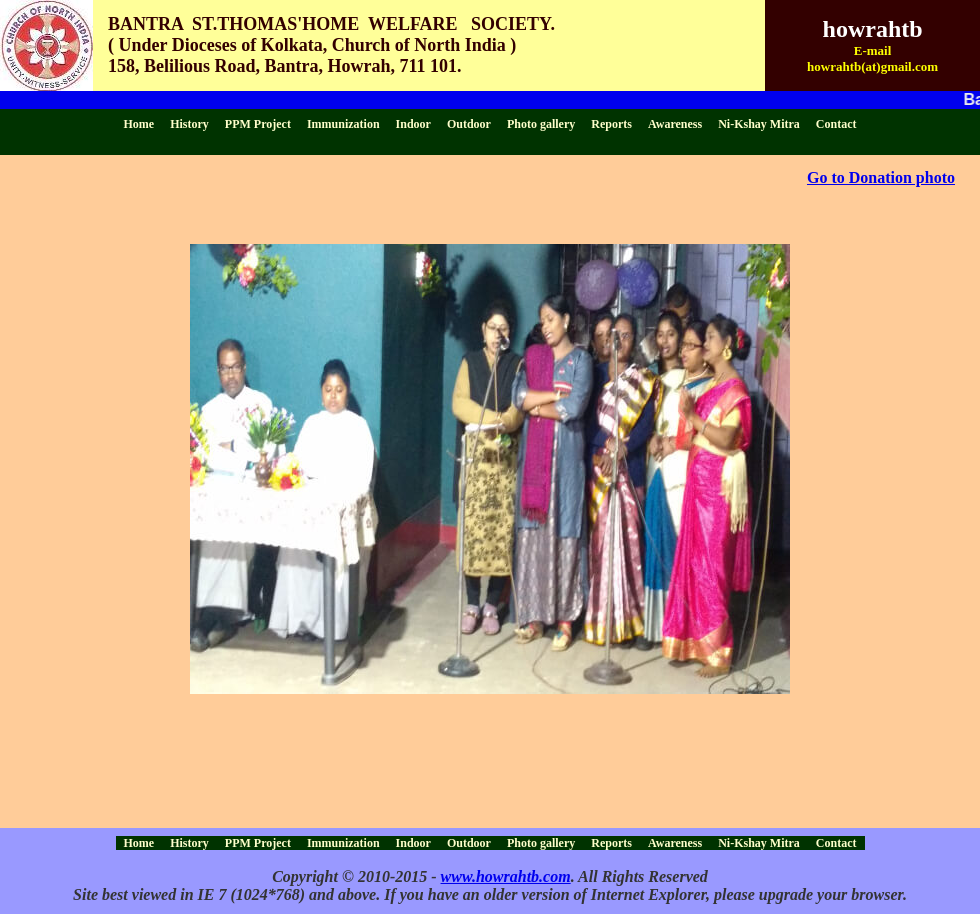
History (189, 124)
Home (139, 124)
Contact (836, 124)
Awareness (675, 124)
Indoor (413, 124)
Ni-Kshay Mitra (759, 124)
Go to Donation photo (881, 177)
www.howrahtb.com (506, 876)
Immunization (343, 124)
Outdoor (469, 124)
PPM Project (258, 124)
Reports (611, 124)
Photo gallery (541, 124)
